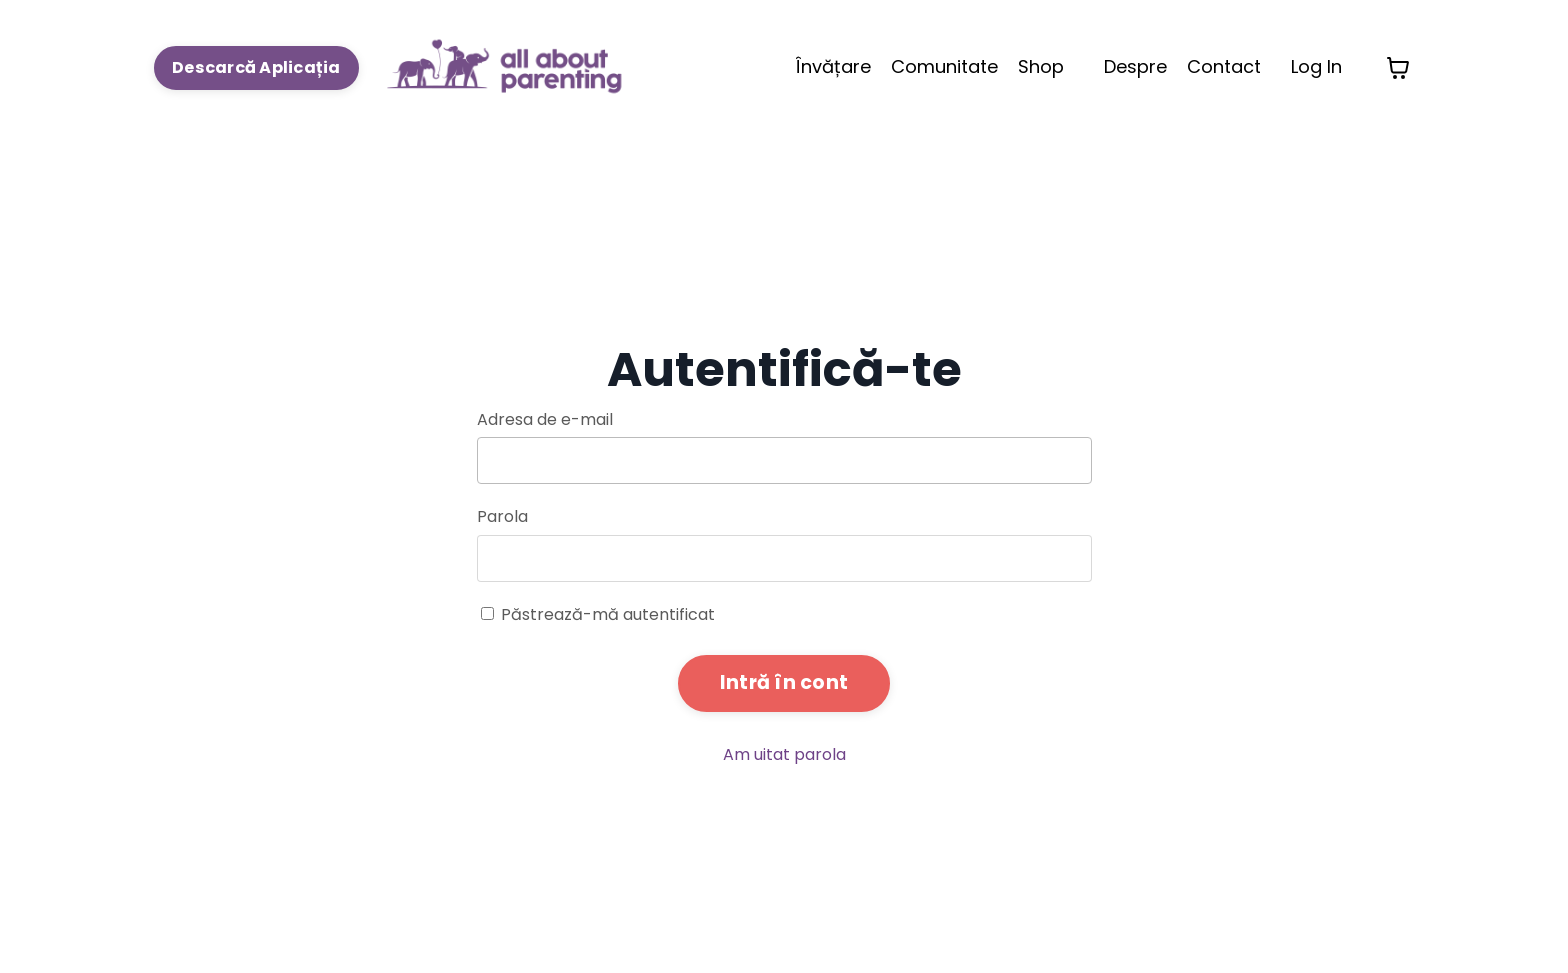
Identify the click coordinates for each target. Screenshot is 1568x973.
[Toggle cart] (1398, 68)
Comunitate (944, 66)
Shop (1041, 66)
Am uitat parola (784, 754)
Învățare (833, 66)
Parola (502, 516)
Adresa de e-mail (545, 419)
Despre (1135, 66)
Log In (1316, 66)
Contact (1224, 66)
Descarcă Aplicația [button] (256, 67)
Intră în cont (784, 682)
